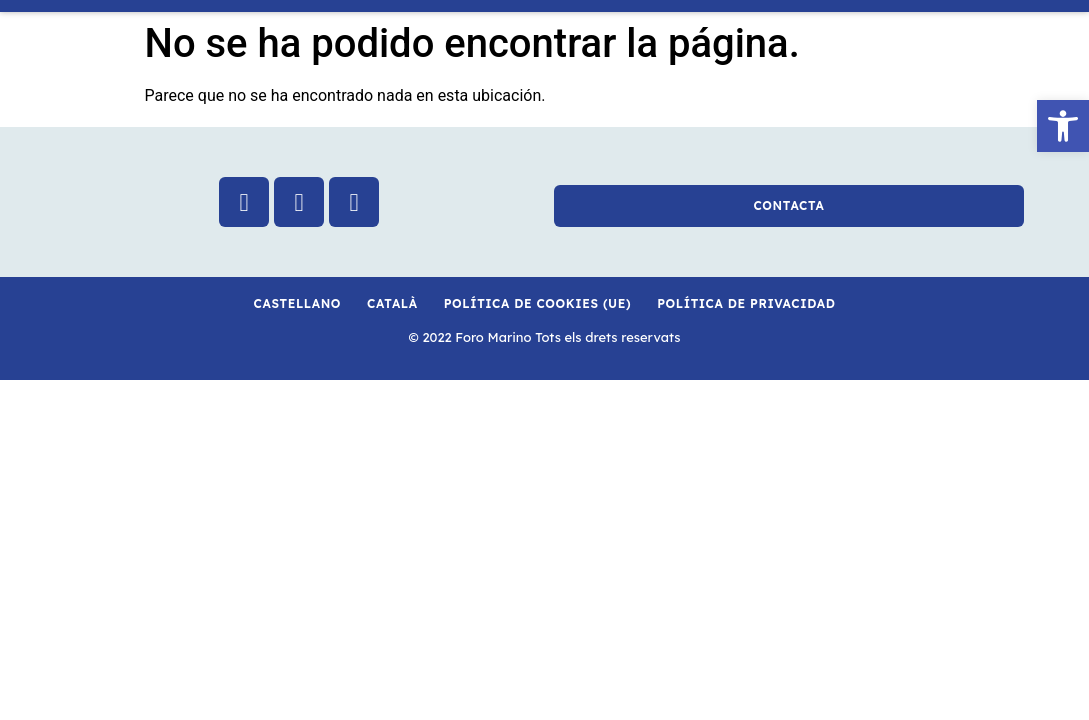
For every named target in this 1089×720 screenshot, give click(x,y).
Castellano (298, 303)
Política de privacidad (746, 303)
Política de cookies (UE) (537, 303)
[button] (1063, 126)
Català (392, 303)
